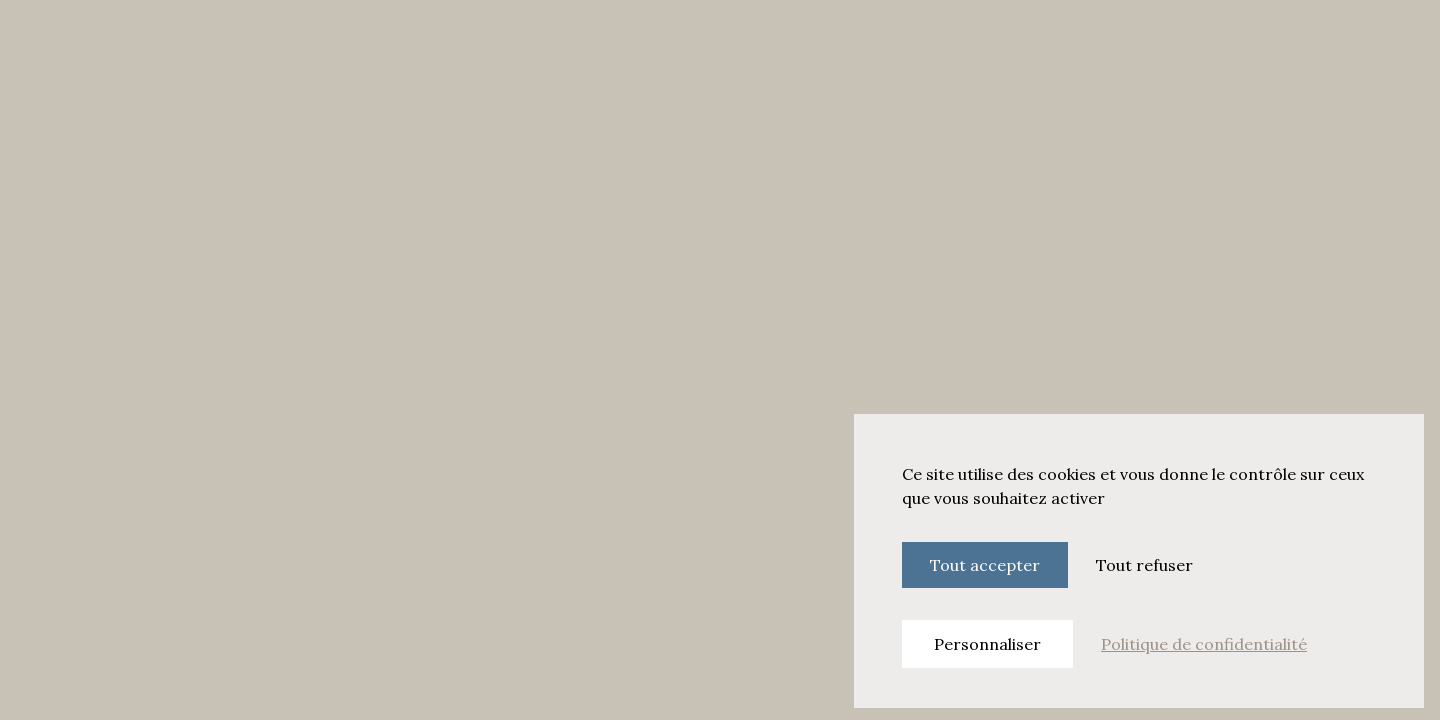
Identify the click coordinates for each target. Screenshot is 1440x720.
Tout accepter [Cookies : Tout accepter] (985, 565)
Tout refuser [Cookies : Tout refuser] (1144, 565)
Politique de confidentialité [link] (1204, 644)
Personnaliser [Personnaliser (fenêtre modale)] (987, 644)
